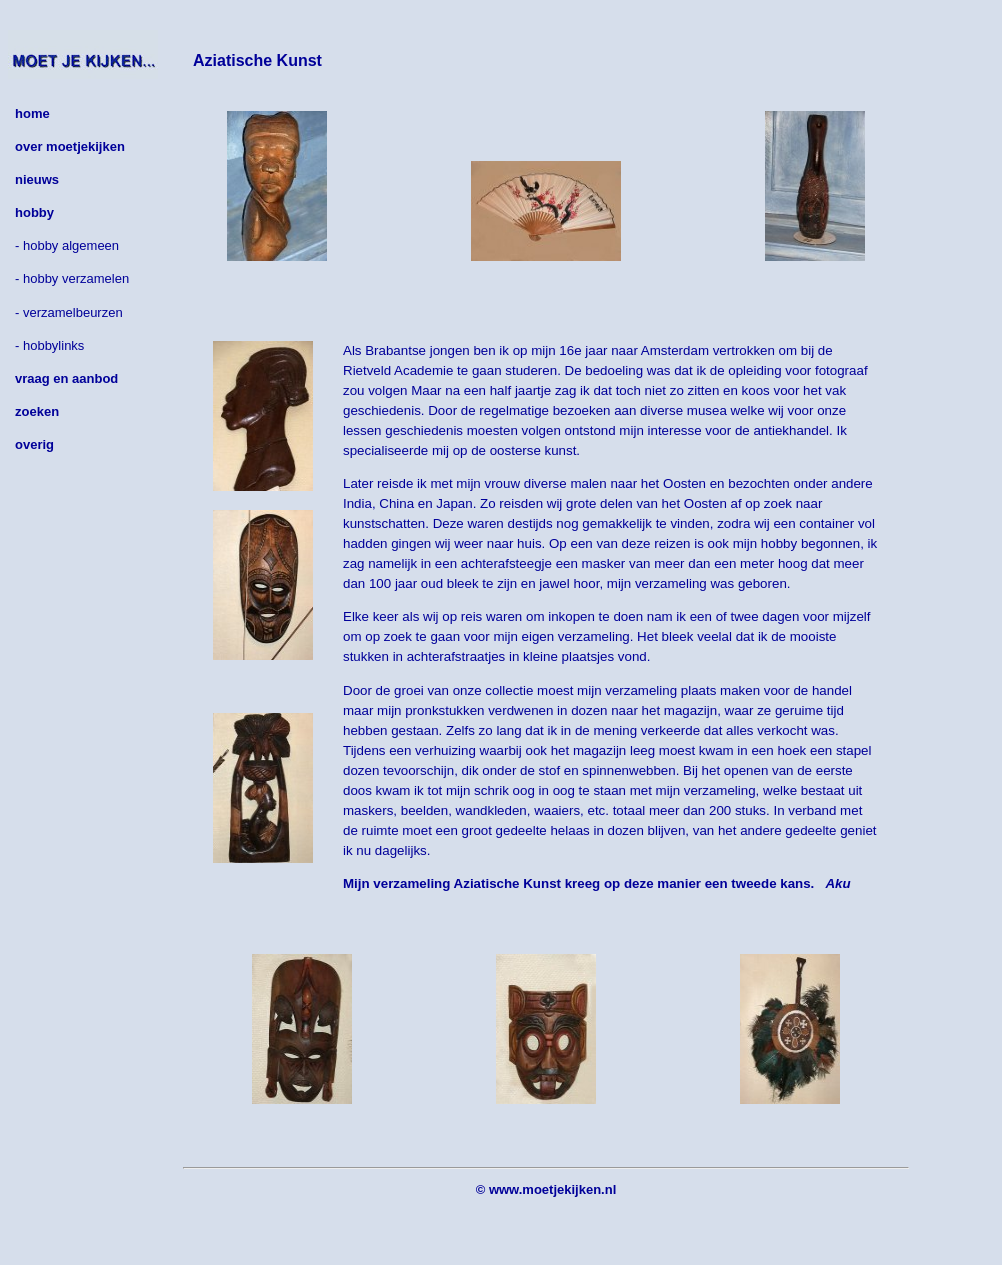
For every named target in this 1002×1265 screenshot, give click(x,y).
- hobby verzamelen (72, 278)
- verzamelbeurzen (69, 312)
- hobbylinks (49, 345)
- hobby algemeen (67, 245)
